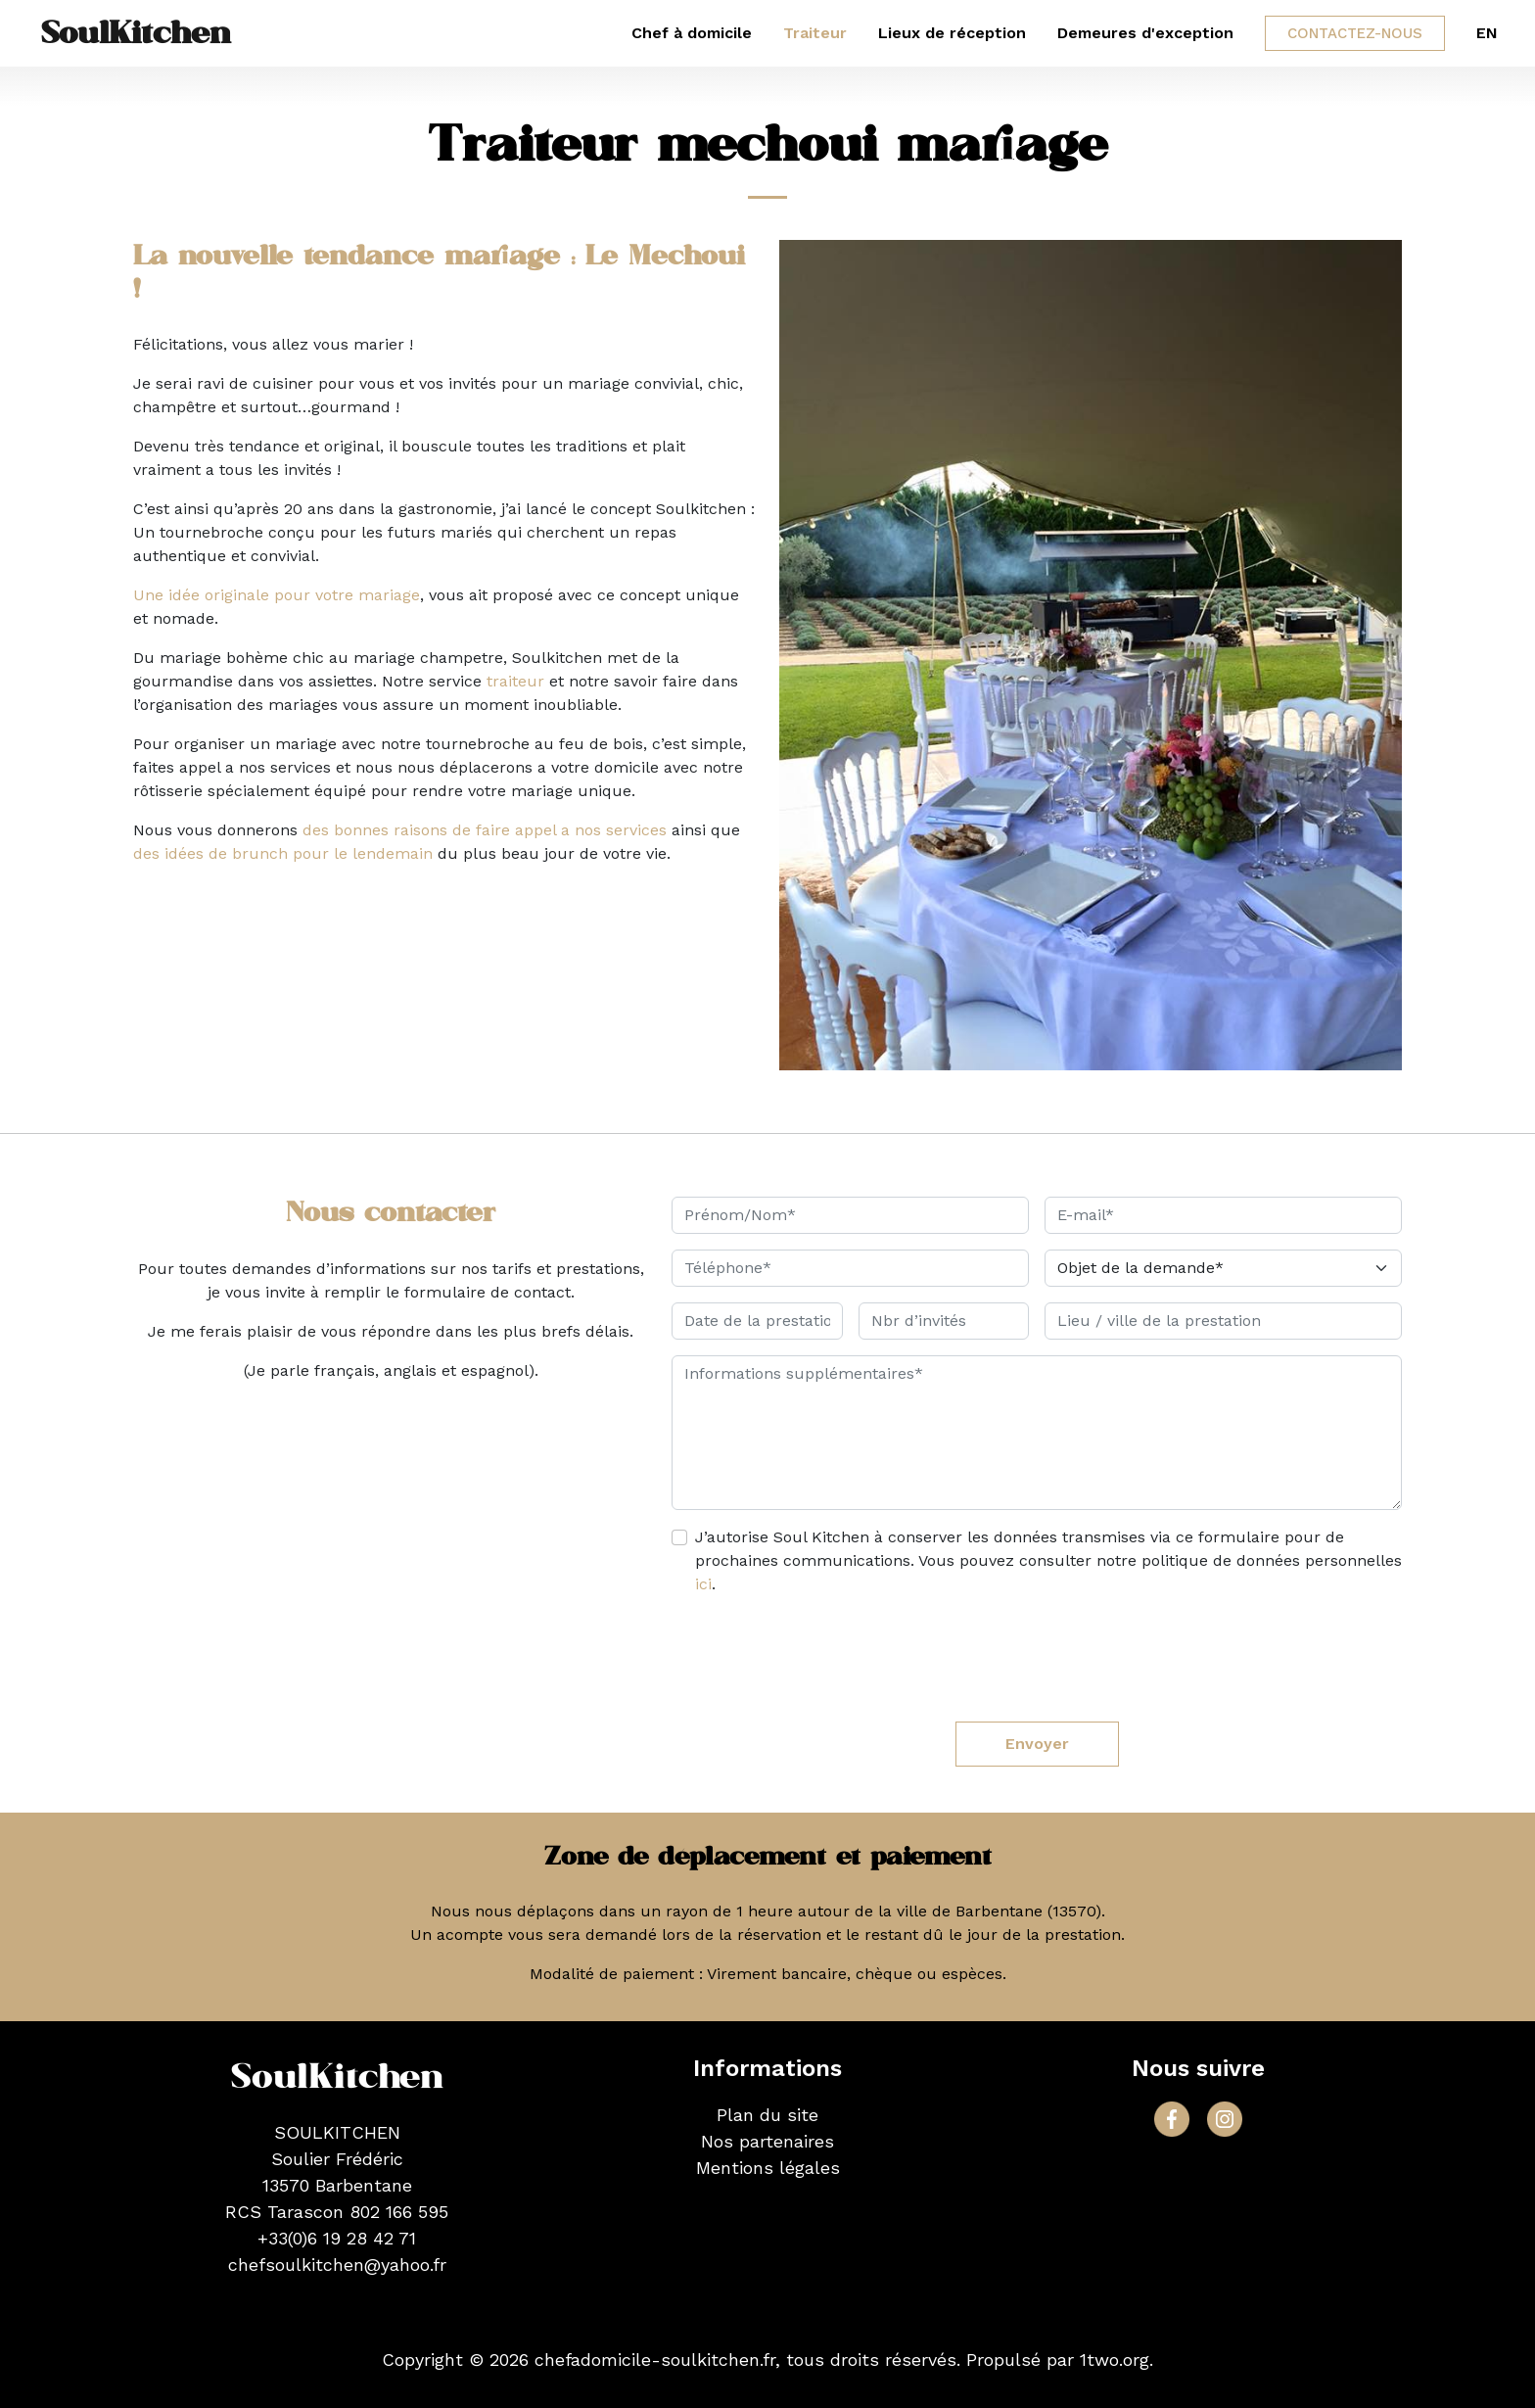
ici (703, 1584)
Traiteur (815, 33)
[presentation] (1037, 1652)
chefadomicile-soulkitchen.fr (655, 2359)
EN (1487, 33)
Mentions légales (768, 2167)
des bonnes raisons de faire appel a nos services (484, 830)
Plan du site (767, 2114)
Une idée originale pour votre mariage (276, 595)
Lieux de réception (952, 33)
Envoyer (1037, 1743)
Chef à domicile (691, 33)
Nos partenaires (767, 2141)
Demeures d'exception (1145, 33)
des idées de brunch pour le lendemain (283, 853)
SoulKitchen (136, 33)
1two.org (1114, 2359)
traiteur (515, 681)
